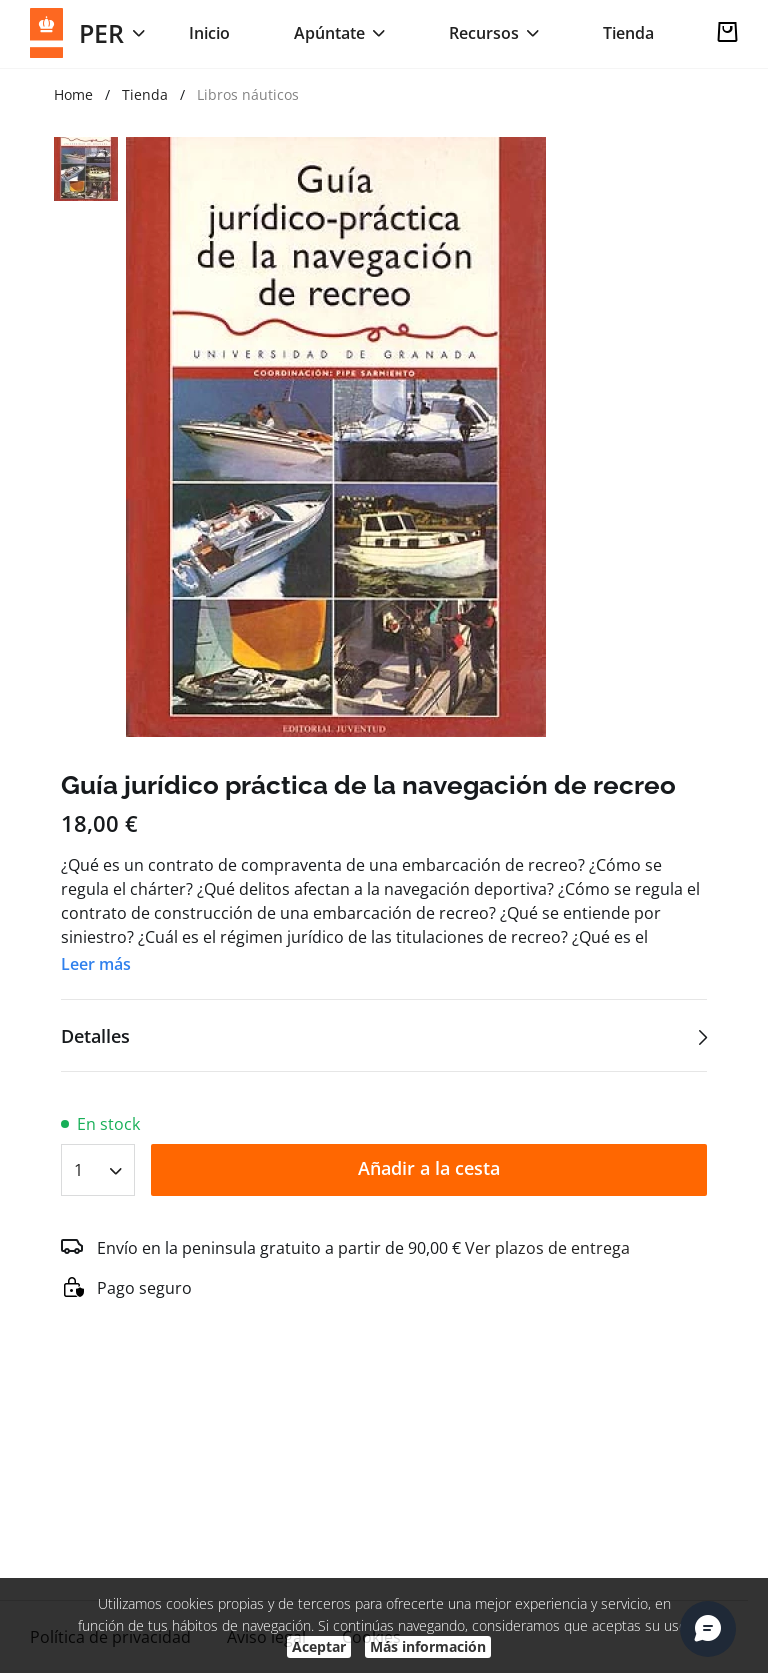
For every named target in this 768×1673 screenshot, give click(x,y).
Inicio (209, 33)
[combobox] (98, 1163)
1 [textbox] (78, 1170)
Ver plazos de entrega (547, 1248)
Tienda (628, 33)
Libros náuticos (248, 94)
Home (73, 94)
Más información (428, 1646)
